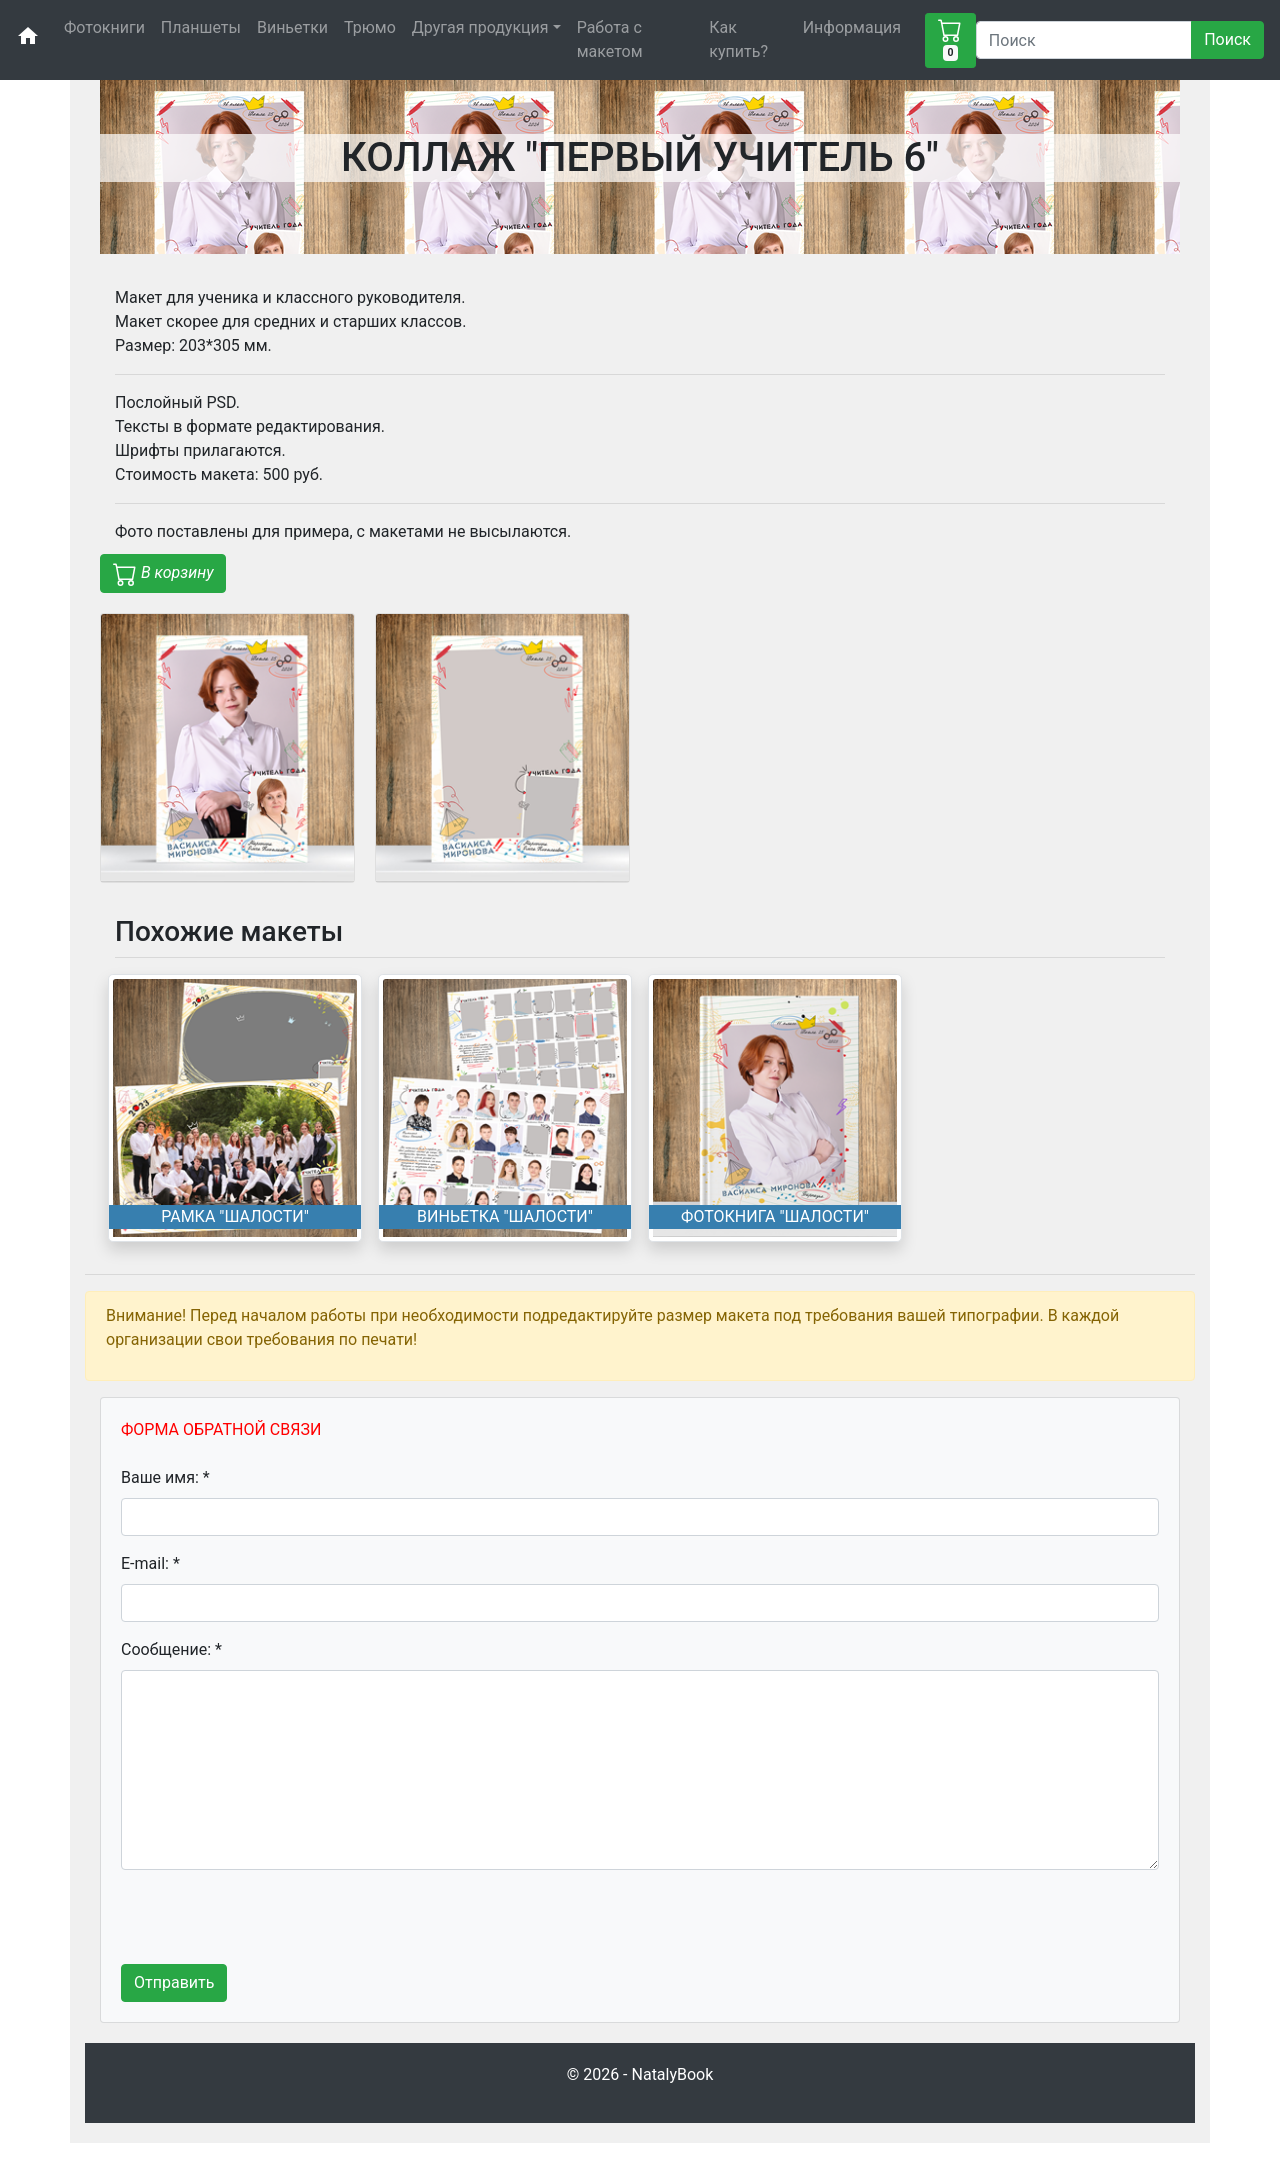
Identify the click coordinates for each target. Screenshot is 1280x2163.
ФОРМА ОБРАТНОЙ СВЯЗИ (221, 1429)
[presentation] (273, 1925)
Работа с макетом (610, 39)
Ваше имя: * (165, 1477)
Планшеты (201, 27)
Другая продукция (480, 27)
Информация (852, 27)
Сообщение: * (171, 1649)
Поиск (1227, 39)
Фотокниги (104, 27)
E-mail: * (150, 1563)
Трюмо (370, 27)
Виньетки (292, 27)
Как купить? (738, 39)
